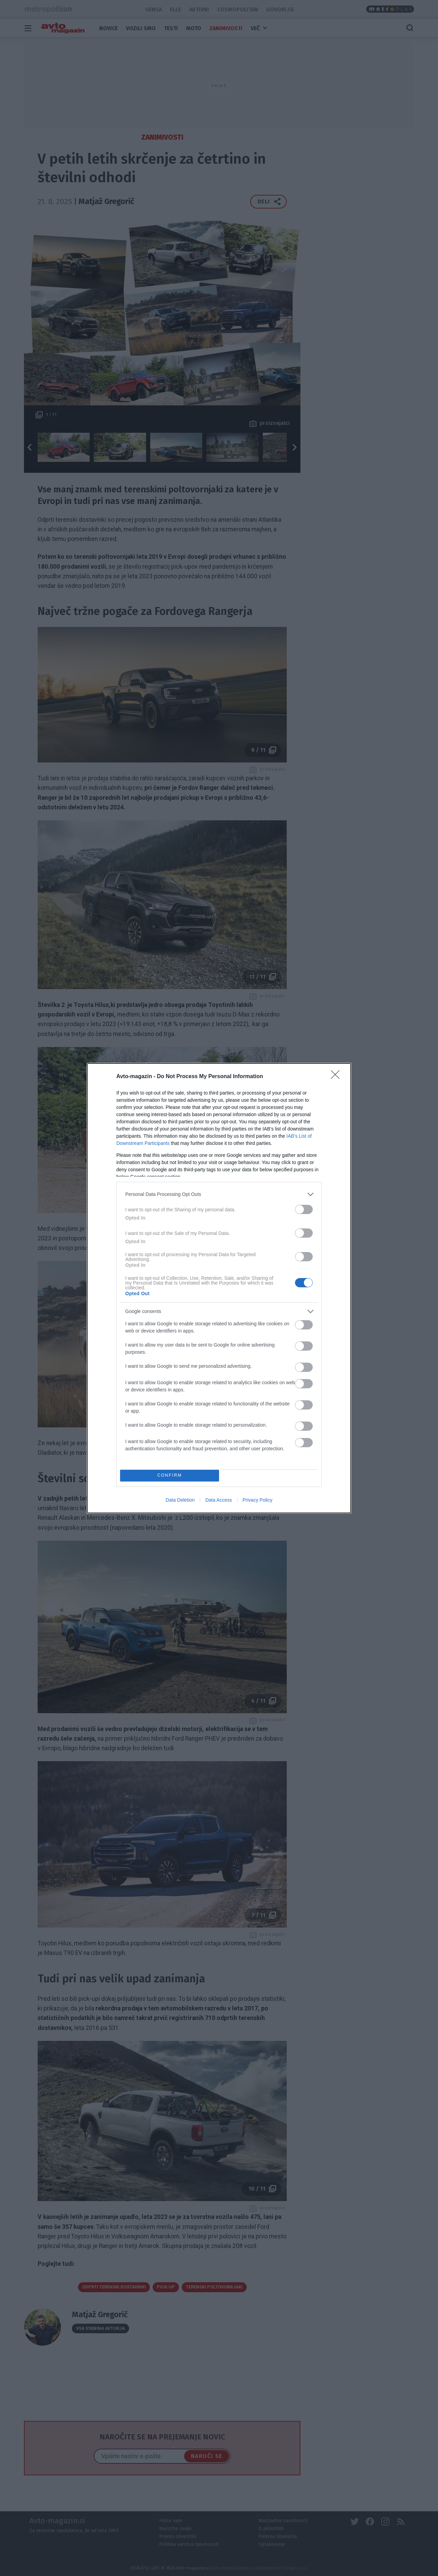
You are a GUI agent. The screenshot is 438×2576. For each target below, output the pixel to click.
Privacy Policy (257, 1500)
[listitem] (219, 1194)
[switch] (304, 1209)
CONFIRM (169, 1475)
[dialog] (219, 1288)
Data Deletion (180, 1500)
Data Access (218, 1500)
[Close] (337, 1076)
